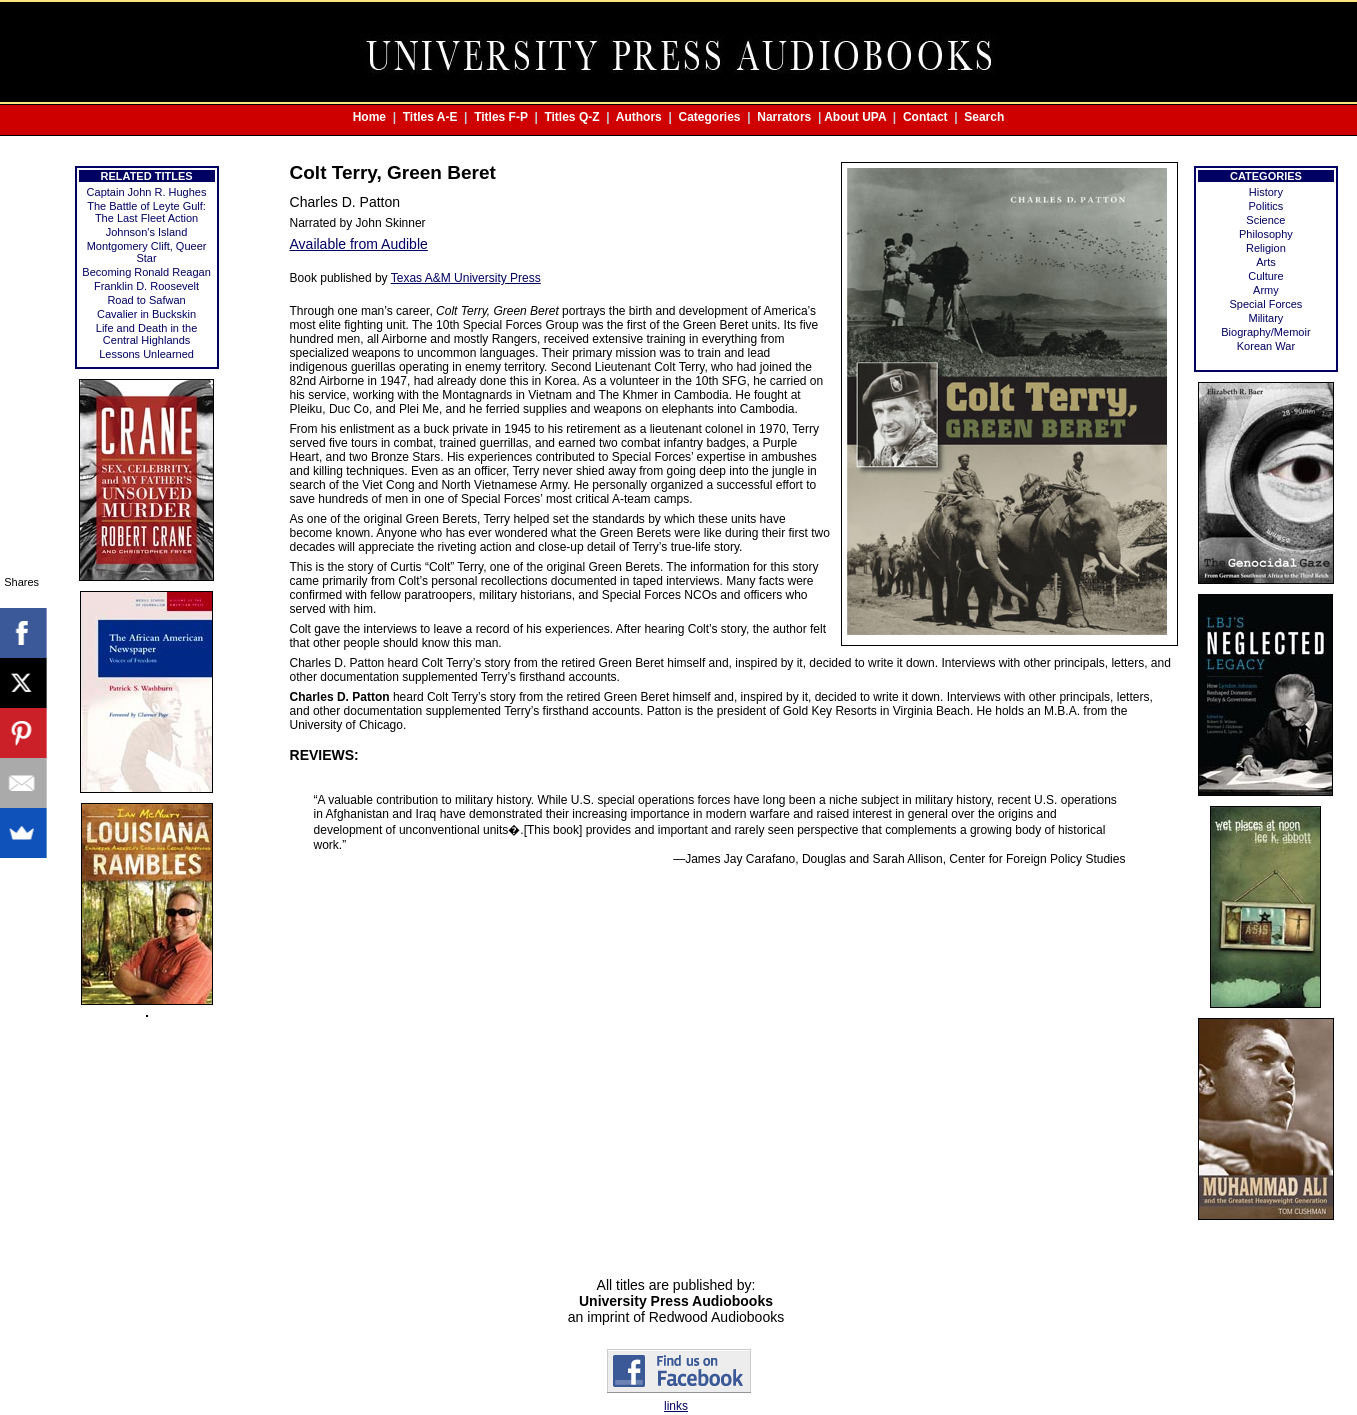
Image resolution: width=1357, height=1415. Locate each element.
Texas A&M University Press (466, 278)
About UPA (855, 117)
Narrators (784, 117)
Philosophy (1266, 234)
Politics (1266, 206)
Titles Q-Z (571, 117)
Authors (639, 117)
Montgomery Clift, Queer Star (147, 252)
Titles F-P (501, 117)
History (1266, 192)
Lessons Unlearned (146, 354)
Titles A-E (430, 117)
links (676, 1406)
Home (369, 117)
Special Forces (1266, 304)
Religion (1266, 248)
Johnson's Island (147, 232)
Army (1266, 290)
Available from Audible (359, 244)
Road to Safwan (146, 300)
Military (1266, 318)
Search (984, 117)
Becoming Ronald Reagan (146, 272)
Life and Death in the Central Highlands (147, 334)
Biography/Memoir (1265, 332)
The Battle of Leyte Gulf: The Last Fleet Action (146, 212)
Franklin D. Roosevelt (146, 286)
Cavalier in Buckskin (146, 314)
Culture (1265, 276)
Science (1265, 220)
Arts (1266, 262)
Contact (925, 117)
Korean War (1266, 346)
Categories (710, 117)
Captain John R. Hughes (147, 192)
